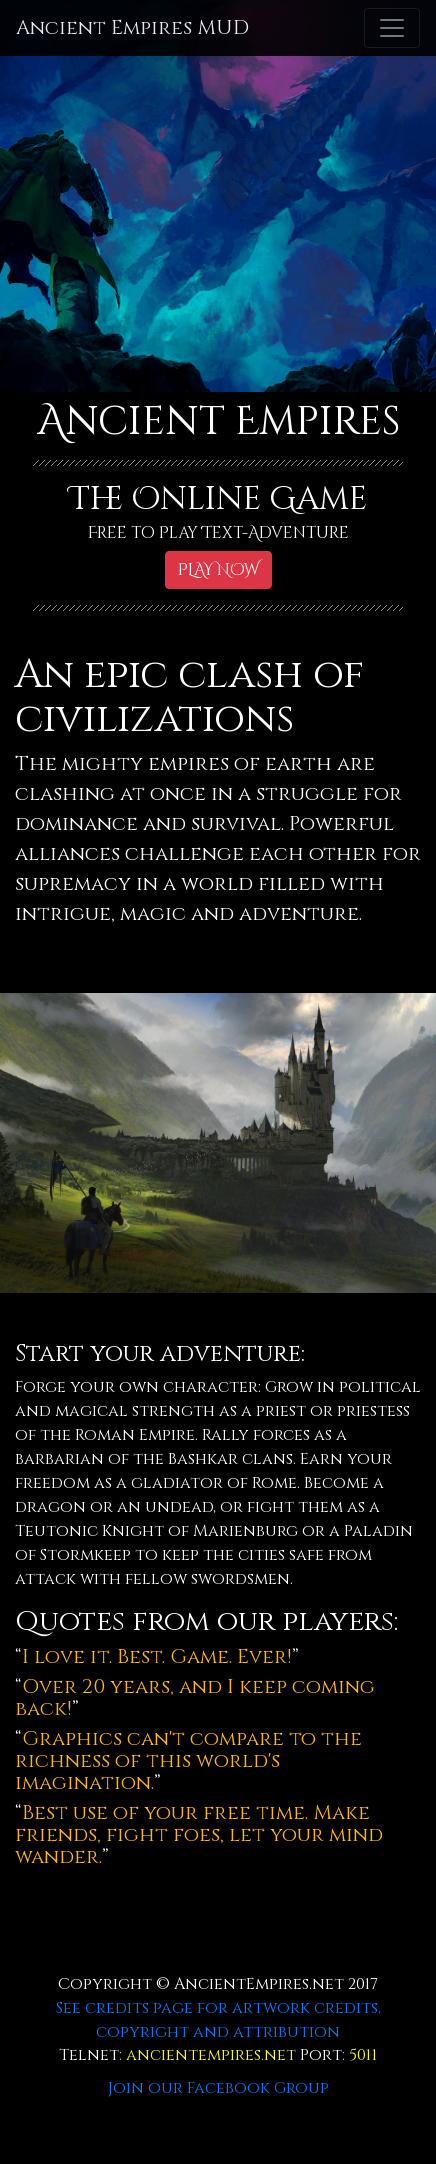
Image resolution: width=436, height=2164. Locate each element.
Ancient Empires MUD (132, 27)
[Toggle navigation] (392, 28)
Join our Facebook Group (218, 2088)
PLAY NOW (218, 570)
